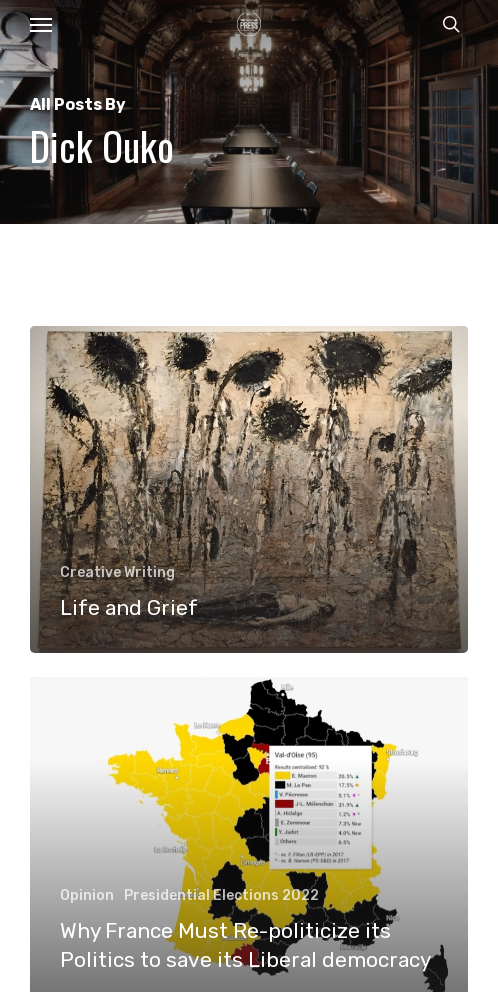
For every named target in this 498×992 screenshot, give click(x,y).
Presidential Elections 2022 (221, 895)
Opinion (87, 895)
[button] (41, 24)
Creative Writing (117, 572)
